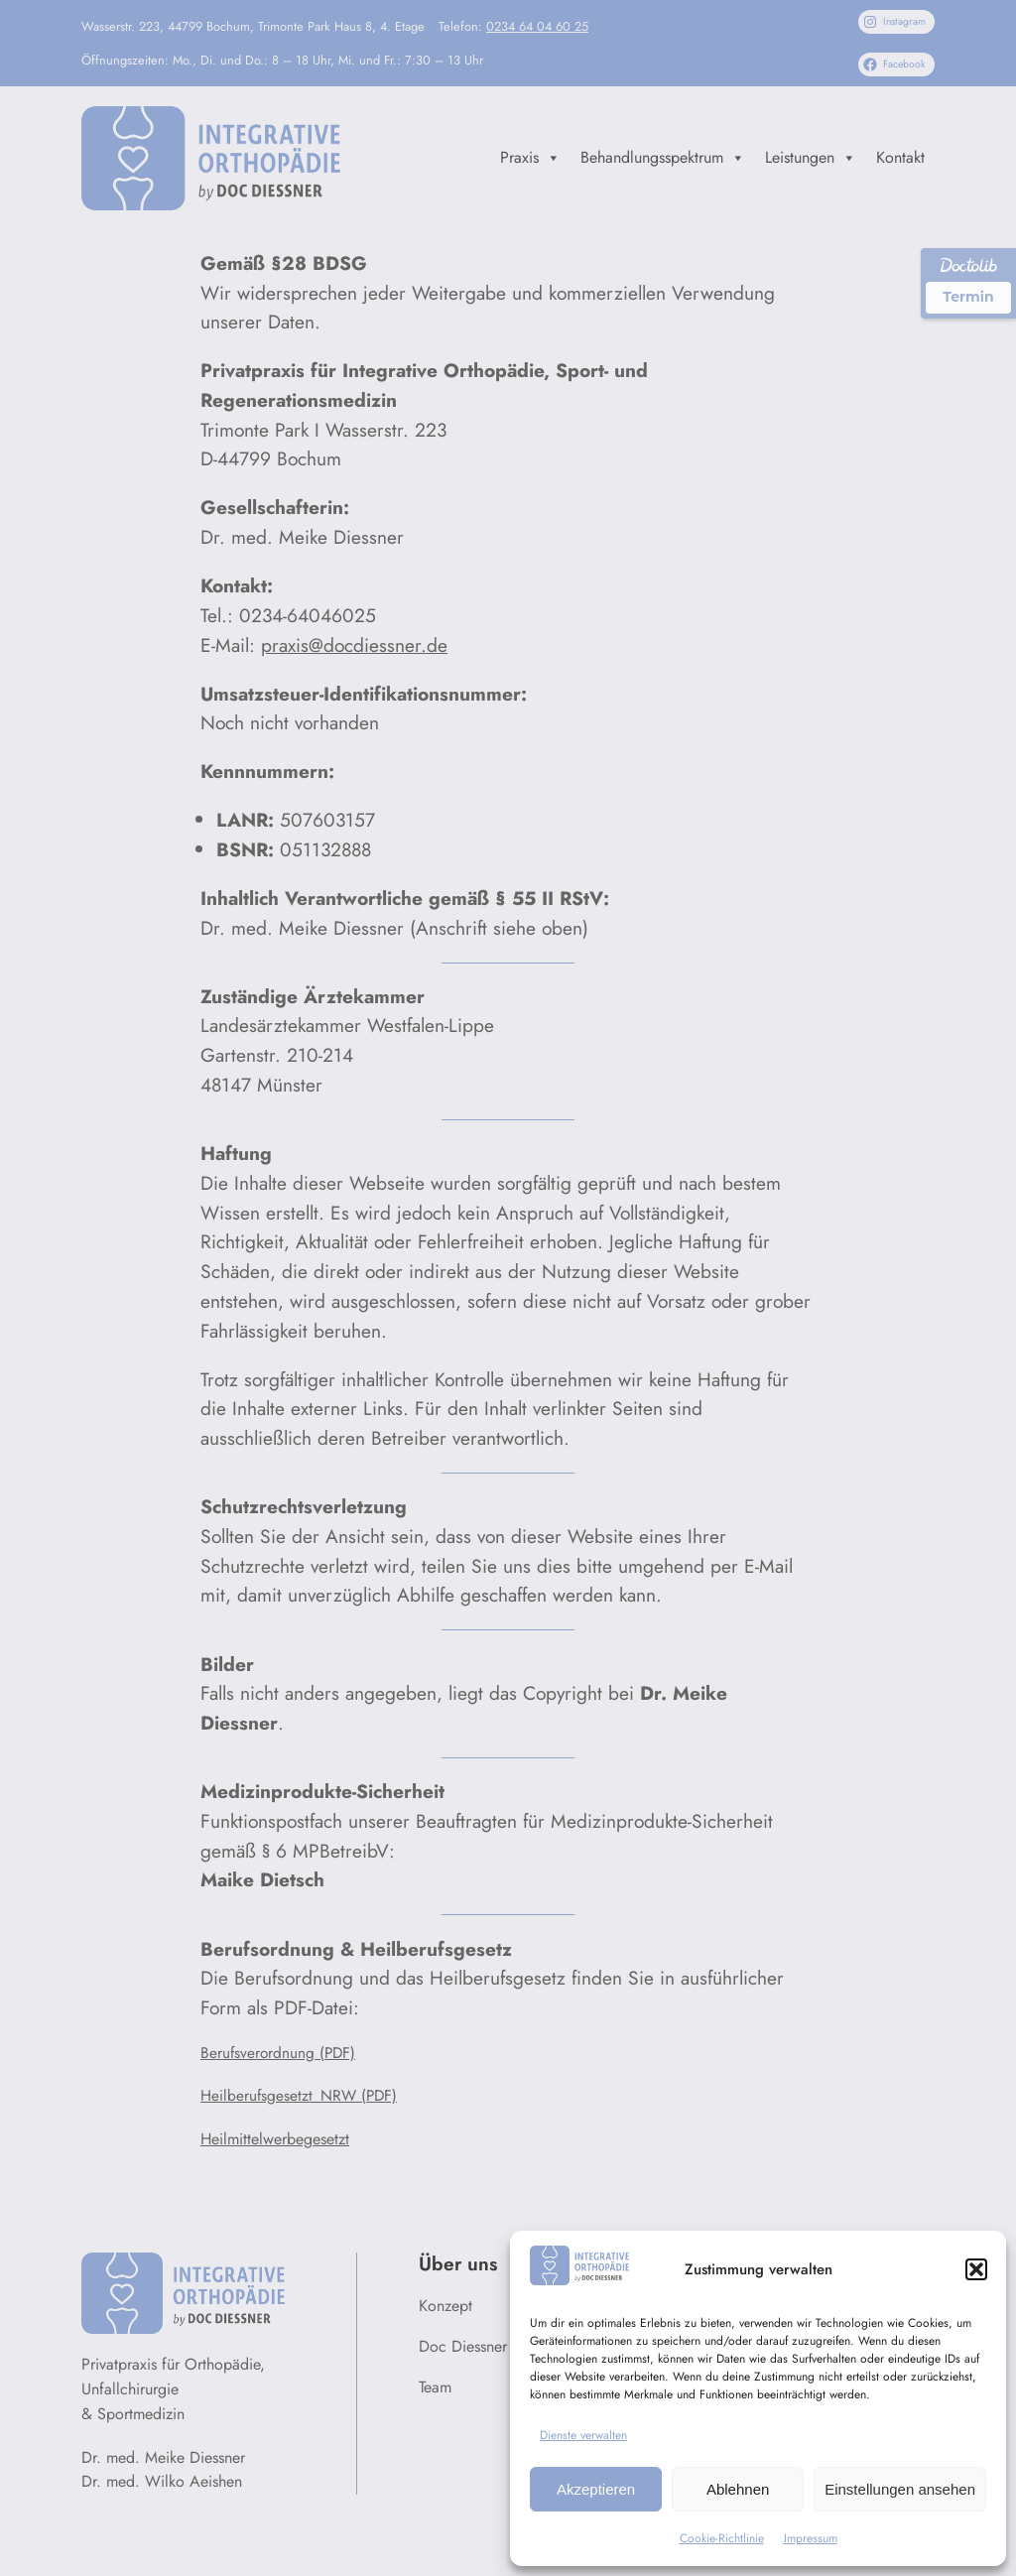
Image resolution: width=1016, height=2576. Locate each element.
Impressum (810, 2538)
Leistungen (810, 158)
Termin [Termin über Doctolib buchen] (968, 297)
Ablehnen (737, 2489)
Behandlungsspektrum (662, 158)
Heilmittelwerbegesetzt (274, 2138)
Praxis (530, 158)
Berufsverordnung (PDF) (277, 2053)
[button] (976, 2269)
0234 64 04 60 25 (537, 26)
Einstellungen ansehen (900, 2489)
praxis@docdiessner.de (354, 645)
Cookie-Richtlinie (722, 2538)
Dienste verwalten (583, 2435)
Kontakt (900, 157)
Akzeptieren (596, 2489)
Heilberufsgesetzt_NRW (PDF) (298, 2096)
